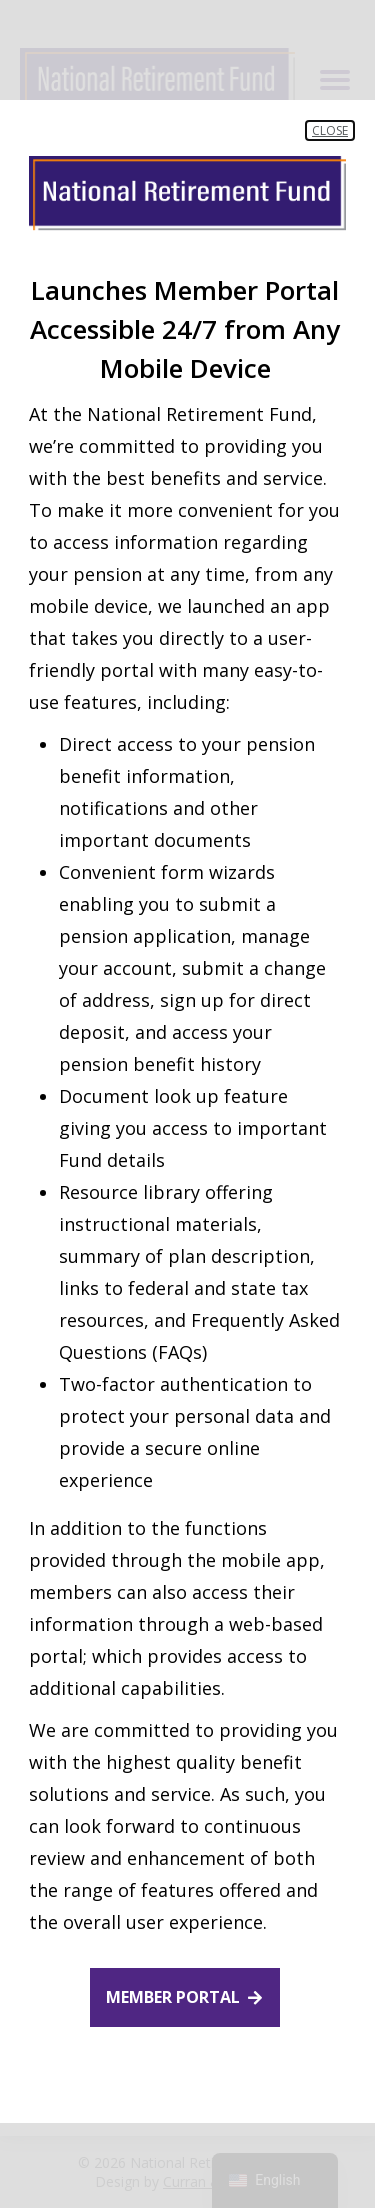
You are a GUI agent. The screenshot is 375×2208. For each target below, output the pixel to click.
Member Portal (173, 1997)
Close (330, 130)
